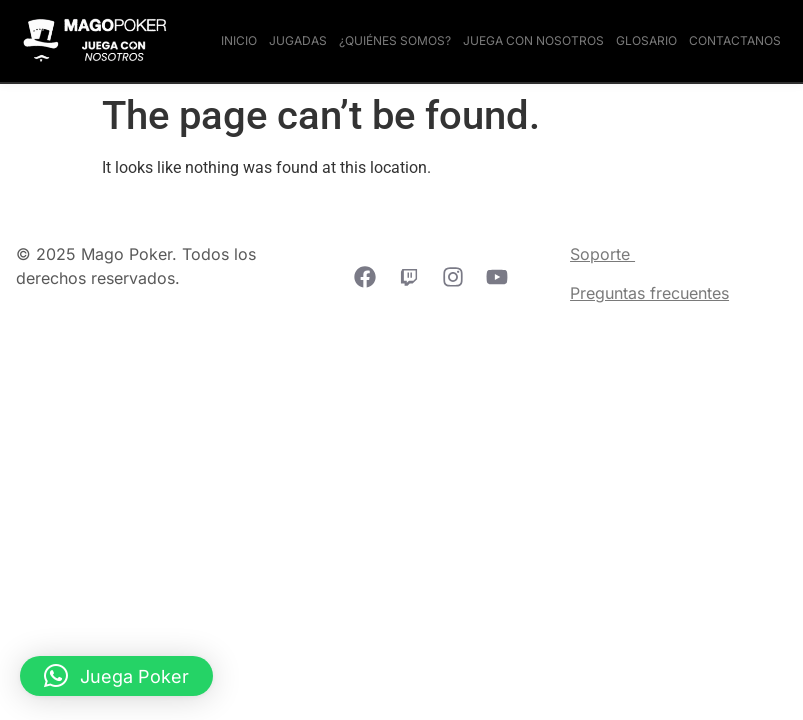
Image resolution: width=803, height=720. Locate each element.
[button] (116, 676)
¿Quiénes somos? (395, 40)
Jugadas (298, 40)
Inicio (239, 40)
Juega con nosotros (533, 40)
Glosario (646, 40)
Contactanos (735, 40)
